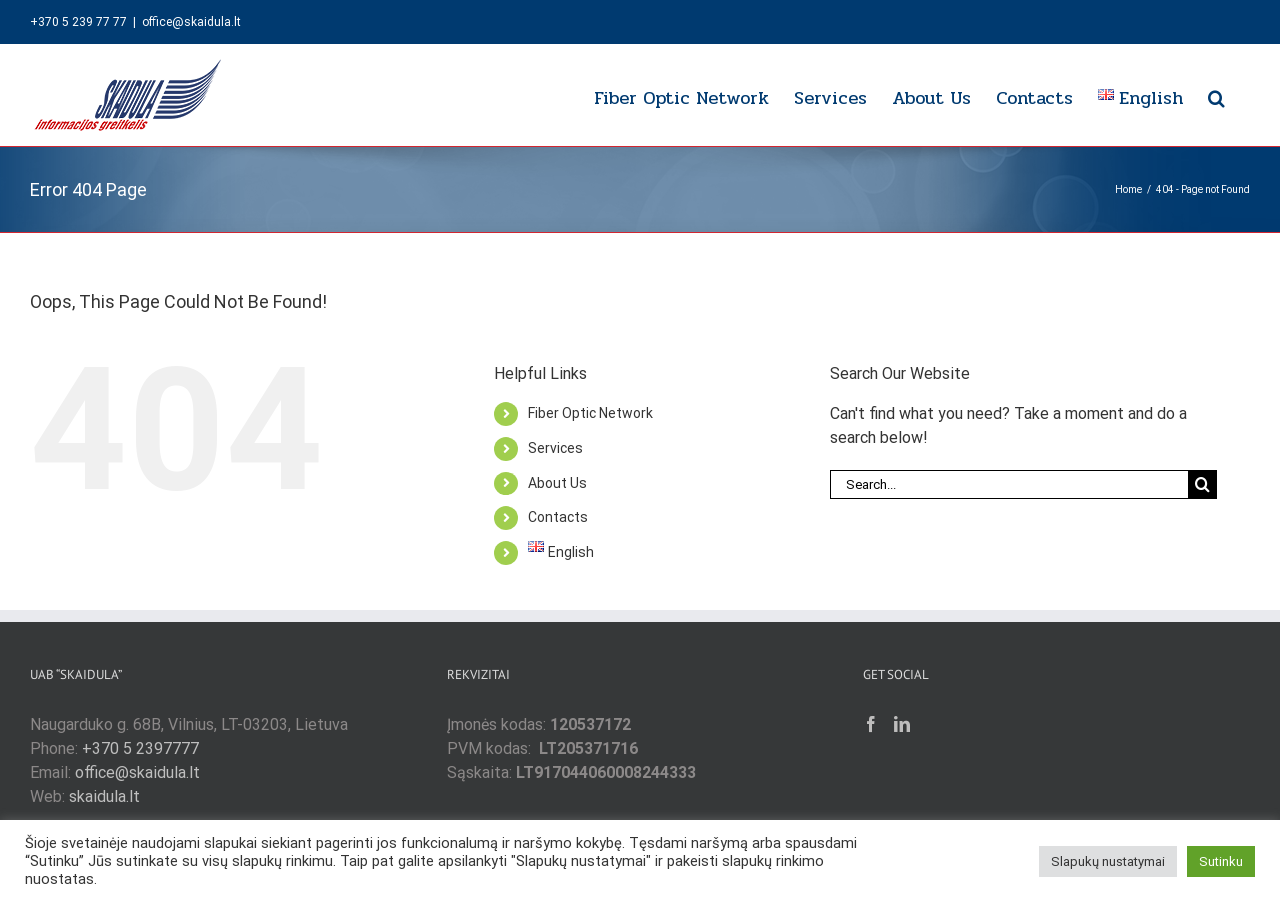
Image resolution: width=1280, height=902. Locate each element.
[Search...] (1009, 484)
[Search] (1202, 484)
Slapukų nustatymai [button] (1108, 861)
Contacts (558, 517)
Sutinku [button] (1221, 861)
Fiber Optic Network (590, 413)
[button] (1216, 95)
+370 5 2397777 (140, 748)
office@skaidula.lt (191, 22)
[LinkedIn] (902, 724)
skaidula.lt (104, 796)
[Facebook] (871, 724)
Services (555, 448)
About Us (557, 483)
